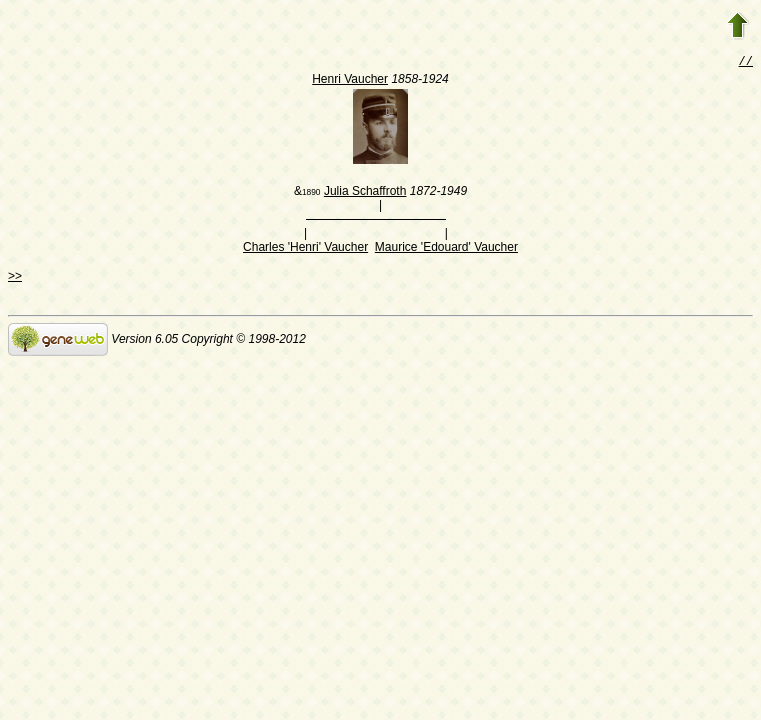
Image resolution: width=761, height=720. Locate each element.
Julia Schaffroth (365, 193)
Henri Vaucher (350, 81)
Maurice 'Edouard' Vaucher (446, 249)
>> (15, 278)
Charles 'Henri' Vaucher (305, 249)
